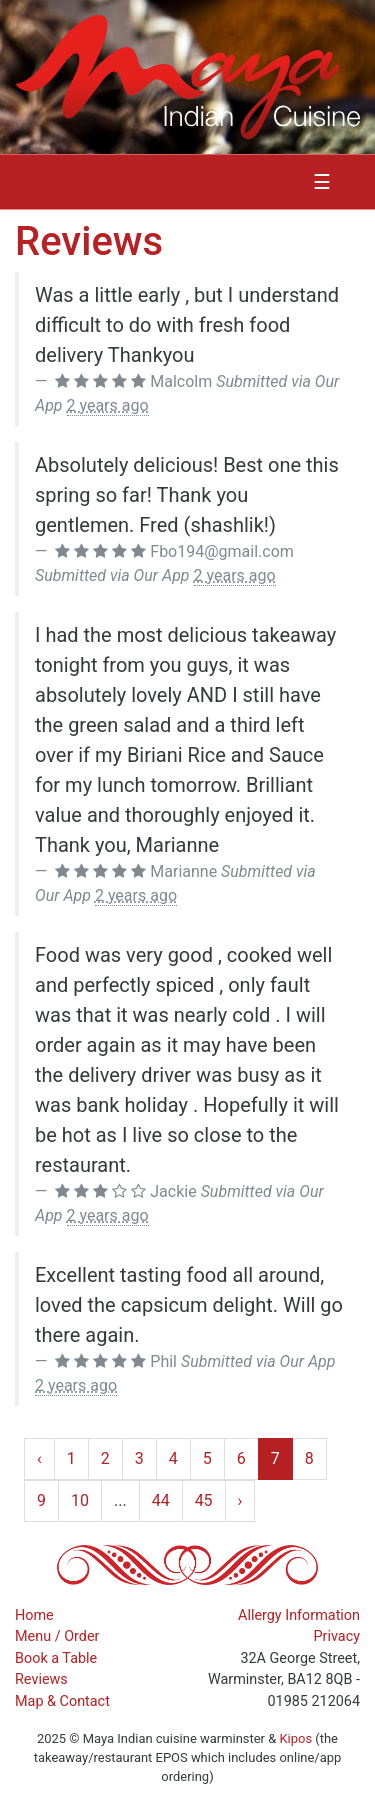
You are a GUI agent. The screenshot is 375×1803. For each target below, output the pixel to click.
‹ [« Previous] (39, 1458)
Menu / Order (57, 1636)
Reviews (41, 1679)
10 (80, 1500)
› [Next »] (240, 1500)
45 (204, 1500)
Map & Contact (62, 1701)
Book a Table (56, 1658)
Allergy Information (299, 1615)
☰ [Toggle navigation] (322, 182)
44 (161, 1500)
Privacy (337, 1636)
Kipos (295, 1738)
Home (34, 1615)
